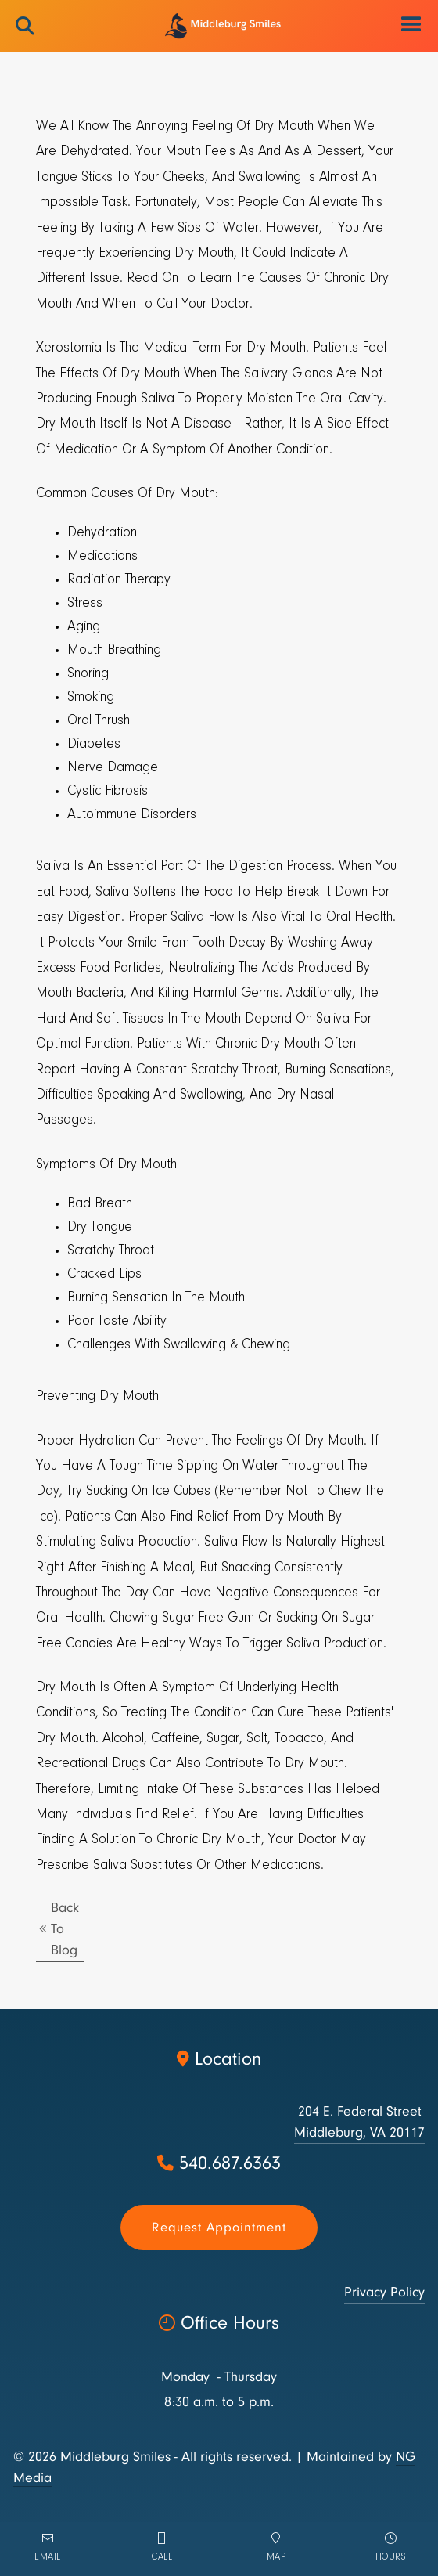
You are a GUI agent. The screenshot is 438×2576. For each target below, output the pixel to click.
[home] (219, 26)
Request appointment (218, 2227)
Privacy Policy (384, 2292)
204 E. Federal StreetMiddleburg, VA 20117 (359, 2122)
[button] (412, 25)
